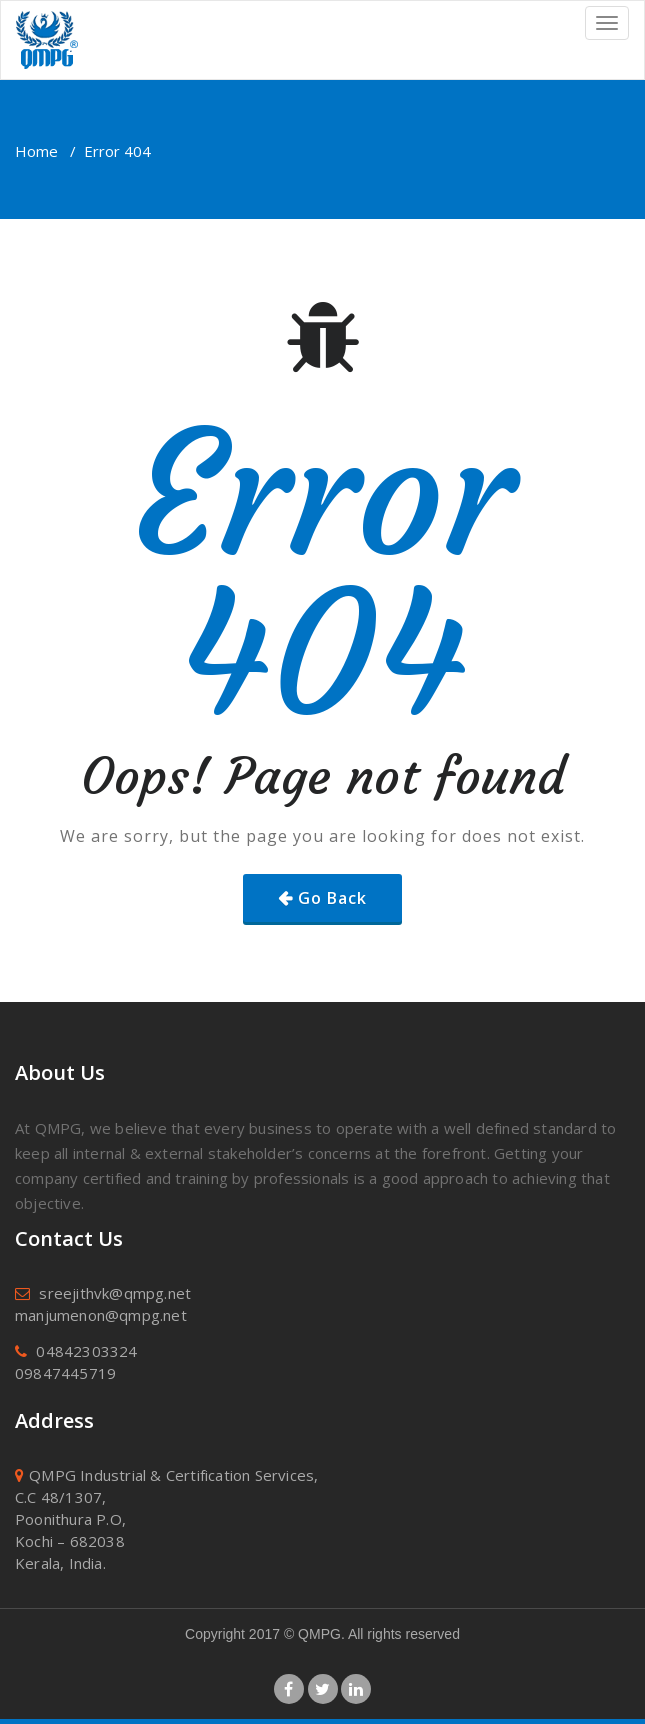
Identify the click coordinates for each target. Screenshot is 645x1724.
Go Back (332, 898)
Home (36, 151)
